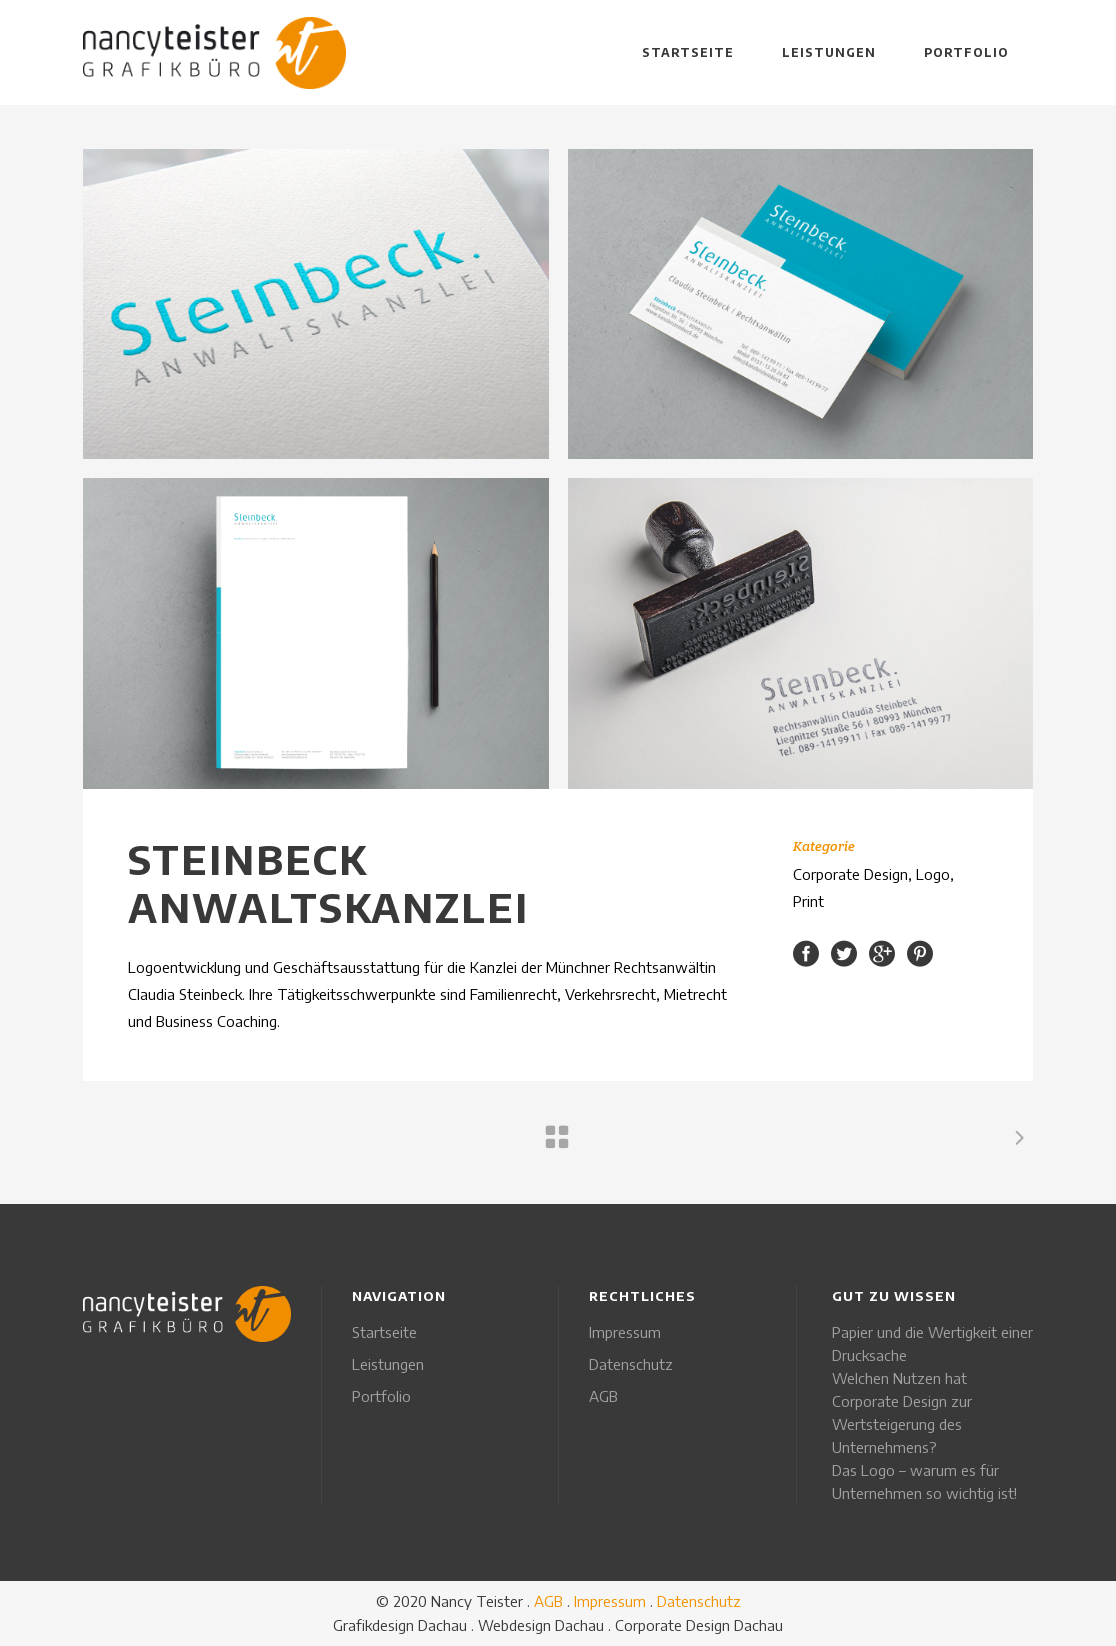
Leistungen (388, 1364)
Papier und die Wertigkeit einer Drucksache (932, 1343)
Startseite (384, 1332)
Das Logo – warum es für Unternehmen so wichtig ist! (924, 1481)
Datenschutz (631, 1364)
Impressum (625, 1332)
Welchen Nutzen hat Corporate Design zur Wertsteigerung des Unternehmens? (902, 1412)
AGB (603, 1396)
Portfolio (381, 1396)
